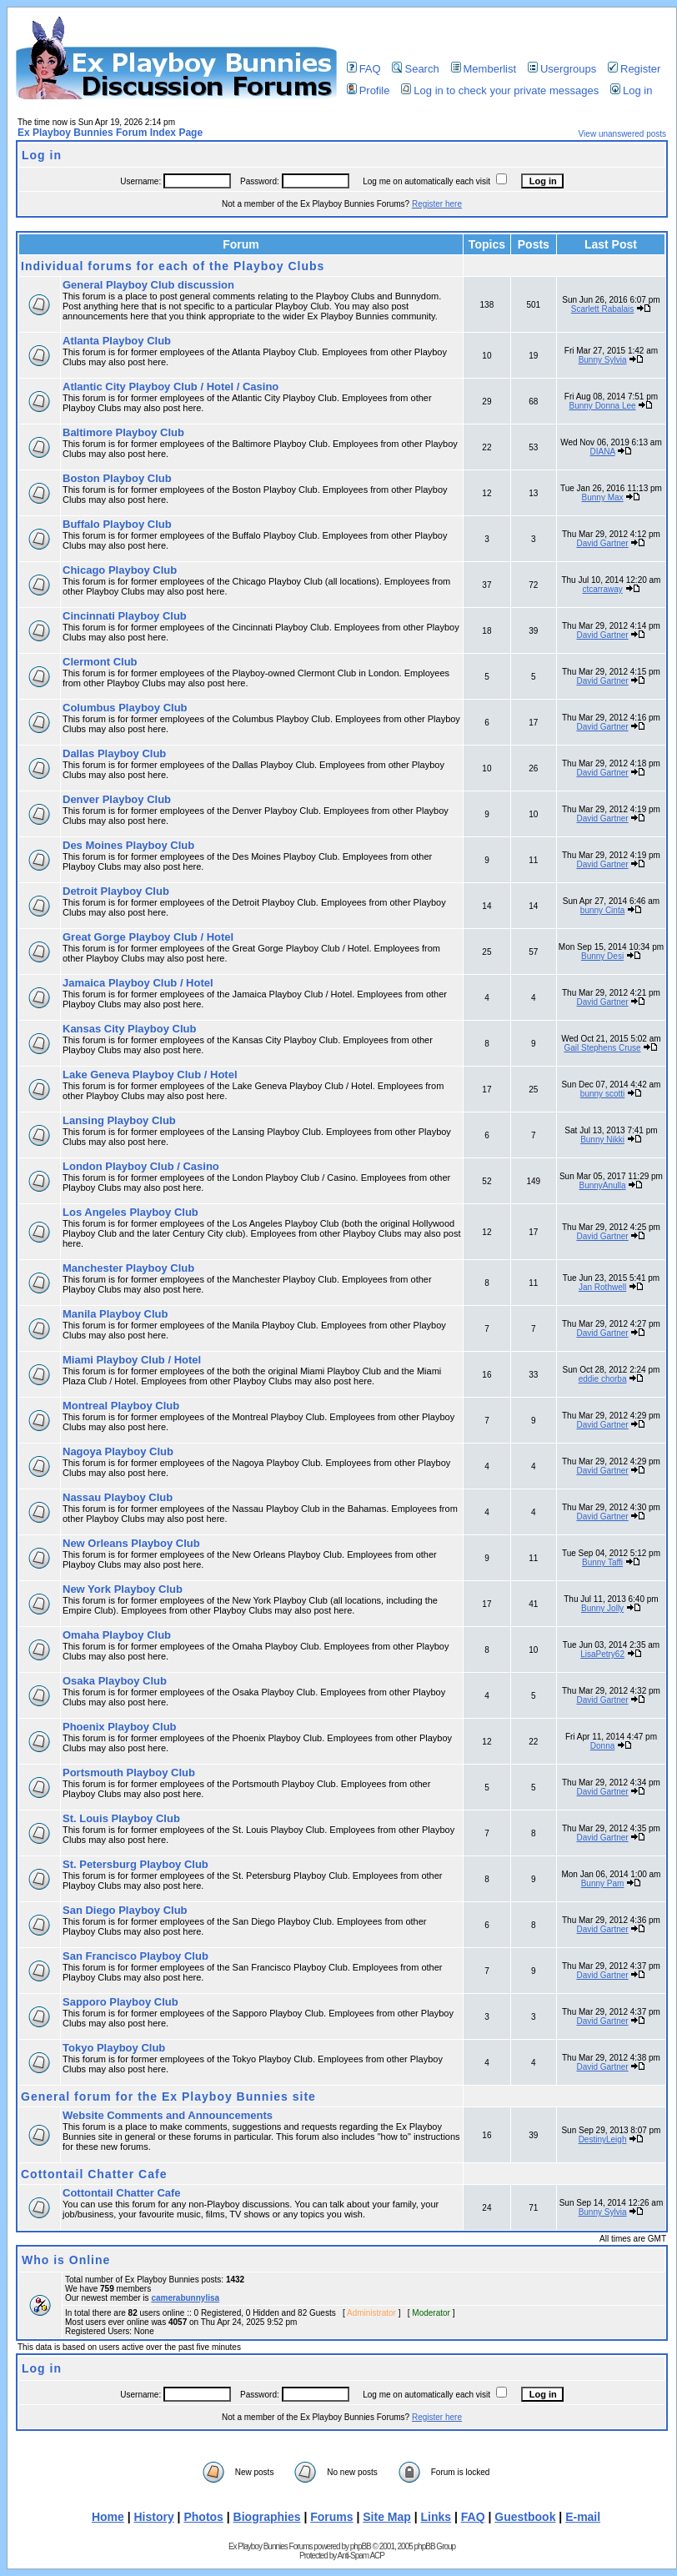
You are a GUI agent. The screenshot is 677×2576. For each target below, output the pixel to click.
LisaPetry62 (602, 1654)
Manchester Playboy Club (128, 1268)
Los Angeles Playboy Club (130, 1212)
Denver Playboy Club (117, 799)
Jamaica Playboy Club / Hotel (138, 983)
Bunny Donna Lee (602, 405)
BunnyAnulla (602, 1185)
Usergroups (562, 69)
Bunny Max (603, 497)
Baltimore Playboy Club (123, 432)
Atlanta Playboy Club (117, 340)
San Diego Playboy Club (125, 1910)
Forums (331, 2516)
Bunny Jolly (602, 1608)
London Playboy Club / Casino (141, 1166)
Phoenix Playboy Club (120, 1726)
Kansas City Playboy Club (129, 1028)
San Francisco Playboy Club (135, 1956)
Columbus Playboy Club (125, 707)
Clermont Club (100, 661)
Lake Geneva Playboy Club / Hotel (150, 1074)
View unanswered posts (622, 133)
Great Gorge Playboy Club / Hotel (148, 937)
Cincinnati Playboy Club (125, 616)
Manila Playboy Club (115, 1314)
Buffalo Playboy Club (117, 524)
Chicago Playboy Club (120, 570)
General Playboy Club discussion (148, 285)
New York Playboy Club (123, 1589)
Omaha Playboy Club (117, 1635)
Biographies (267, 2516)
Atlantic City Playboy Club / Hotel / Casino (170, 386)
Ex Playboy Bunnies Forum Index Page (110, 132)
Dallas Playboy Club (114, 753)
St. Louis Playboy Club (121, 1818)
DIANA (602, 451)
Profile (368, 90)
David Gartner (602, 543)
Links (436, 2516)
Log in (631, 90)
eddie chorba (603, 1378)
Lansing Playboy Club (119, 1120)
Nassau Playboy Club (118, 1497)
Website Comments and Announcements (168, 2115)
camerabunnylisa (185, 2297)
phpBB (360, 2546)
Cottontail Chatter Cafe (94, 2174)
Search (415, 69)
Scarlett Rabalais (602, 309)
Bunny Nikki (602, 1139)
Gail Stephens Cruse (602, 1047)
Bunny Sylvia (603, 359)
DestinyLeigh (603, 2139)
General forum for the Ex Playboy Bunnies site (168, 2096)
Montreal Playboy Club (121, 1405)
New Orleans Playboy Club (131, 1543)
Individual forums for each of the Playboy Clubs (172, 266)
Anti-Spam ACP (360, 2555)
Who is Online (66, 2260)
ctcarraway (602, 589)
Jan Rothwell (602, 1287)
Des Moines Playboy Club (128, 845)
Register (634, 69)
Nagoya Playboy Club (118, 1451)
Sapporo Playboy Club (120, 2002)
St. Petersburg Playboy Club (135, 1864)
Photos (203, 2516)
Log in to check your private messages (500, 90)
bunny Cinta (602, 910)
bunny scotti (602, 1093)
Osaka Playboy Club (115, 1681)
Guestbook (524, 2516)
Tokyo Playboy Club (114, 2047)
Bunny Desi (602, 956)
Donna (602, 1745)
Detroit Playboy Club (116, 891)
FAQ (364, 69)
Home (108, 2516)
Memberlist (484, 69)
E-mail (582, 2516)
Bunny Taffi (602, 1562)
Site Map (387, 2516)
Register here (437, 203)
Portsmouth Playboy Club (129, 1772)
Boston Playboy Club (117, 478)
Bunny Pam (602, 1883)
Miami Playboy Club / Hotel (132, 1359)
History (154, 2516)
